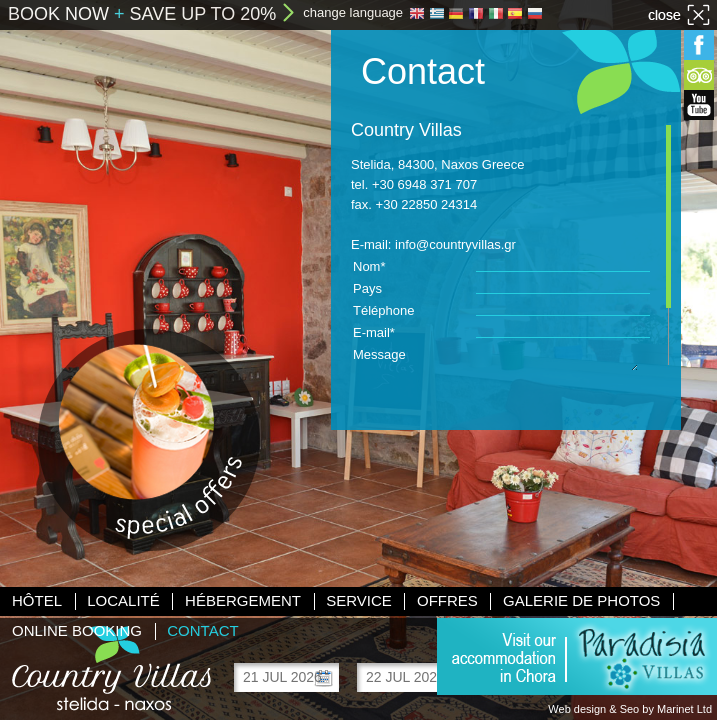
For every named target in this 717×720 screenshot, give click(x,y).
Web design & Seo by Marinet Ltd (630, 709)
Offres (447, 600)
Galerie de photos (581, 600)
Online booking (77, 630)
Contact (202, 630)
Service (359, 600)
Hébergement (243, 600)
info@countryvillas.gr (455, 244)
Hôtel (37, 600)
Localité (123, 600)
